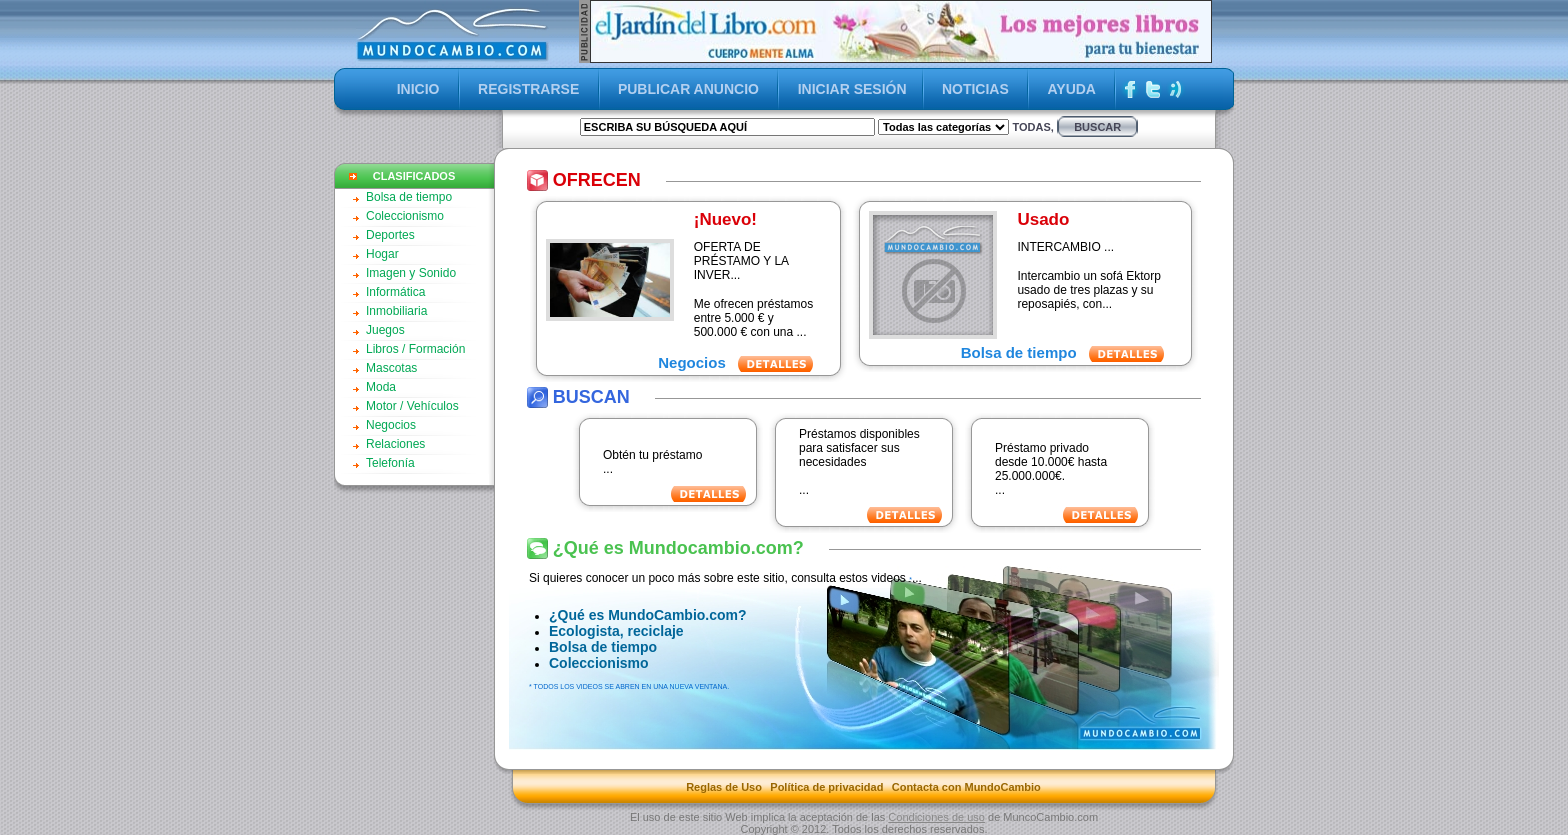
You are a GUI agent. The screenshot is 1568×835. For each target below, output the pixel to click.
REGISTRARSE (528, 89)
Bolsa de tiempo (409, 197)
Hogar (382, 254)
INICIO (418, 89)
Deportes (390, 235)
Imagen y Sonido (411, 273)
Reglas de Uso (724, 787)
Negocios (391, 425)
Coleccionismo (405, 216)
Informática (395, 292)
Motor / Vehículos (412, 406)
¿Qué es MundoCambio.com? (648, 615)
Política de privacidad (826, 787)
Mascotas (391, 368)
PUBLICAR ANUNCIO (688, 89)
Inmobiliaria (396, 311)
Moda (381, 387)
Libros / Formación (415, 349)
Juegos (385, 330)
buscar (1097, 127)
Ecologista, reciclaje (616, 631)
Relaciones (395, 444)
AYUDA (1071, 89)
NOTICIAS (975, 89)
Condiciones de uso (936, 817)
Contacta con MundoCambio (966, 787)
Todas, (1032, 127)
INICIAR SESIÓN (852, 89)
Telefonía (390, 463)
